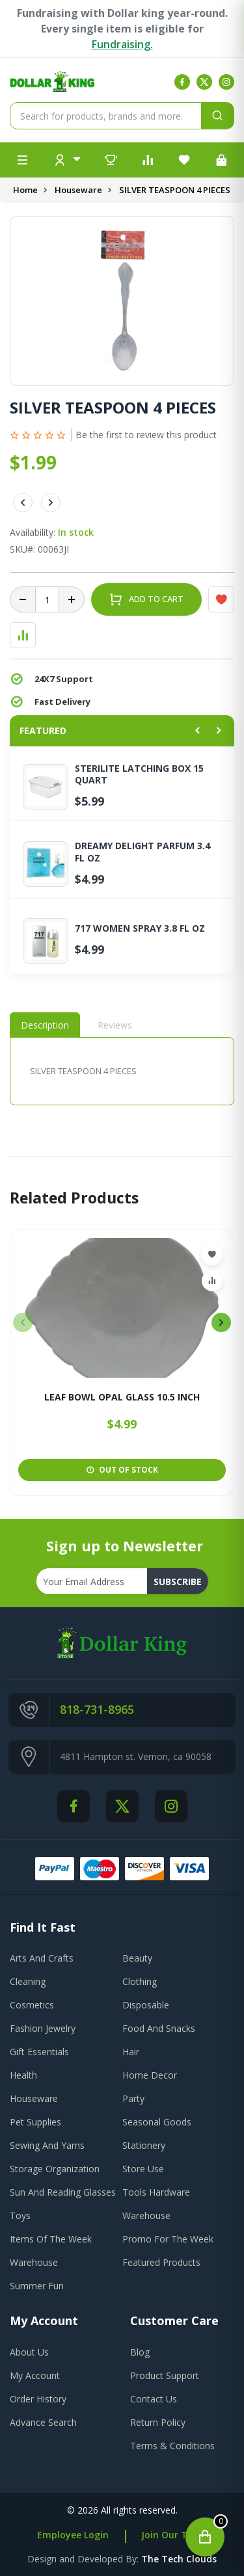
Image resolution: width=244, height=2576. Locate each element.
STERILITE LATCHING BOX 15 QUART (139, 774)
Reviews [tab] (115, 1025)
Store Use (143, 2168)
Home (25, 190)
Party (133, 2098)
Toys (20, 2215)
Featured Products (161, 2262)
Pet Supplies (35, 2122)
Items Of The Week (51, 2239)
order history (38, 2399)
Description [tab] (45, 1025)
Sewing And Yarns (47, 2145)
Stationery (143, 2145)
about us (29, 2352)
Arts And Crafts (42, 1958)
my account (35, 2375)
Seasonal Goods (156, 2122)
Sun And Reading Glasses (63, 2192)
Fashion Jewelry (42, 2028)
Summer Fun (37, 2286)
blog (140, 2352)
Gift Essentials (39, 2051)
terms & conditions (172, 2445)
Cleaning (28, 1981)
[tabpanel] (122, 1071)
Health (23, 2075)
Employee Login (73, 2535)
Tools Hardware (156, 2192)
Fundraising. (122, 44)
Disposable (145, 2005)
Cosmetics (32, 2005)
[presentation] (23, 1322)
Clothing (139, 1981)
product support (164, 2375)
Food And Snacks (158, 2028)
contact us (153, 2399)
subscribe (178, 1581)
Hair (130, 2051)
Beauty (137, 1958)
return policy (157, 2422)
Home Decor (149, 2075)
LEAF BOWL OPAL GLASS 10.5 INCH (122, 1397)
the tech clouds (179, 2559)
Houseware (78, 190)
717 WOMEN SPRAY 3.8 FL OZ (140, 928)
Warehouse (146, 2215)
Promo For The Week (167, 2239)
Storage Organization (55, 2168)
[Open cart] (204, 2536)
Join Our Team (174, 2535)
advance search (43, 2422)
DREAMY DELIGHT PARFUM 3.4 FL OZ (142, 851)
